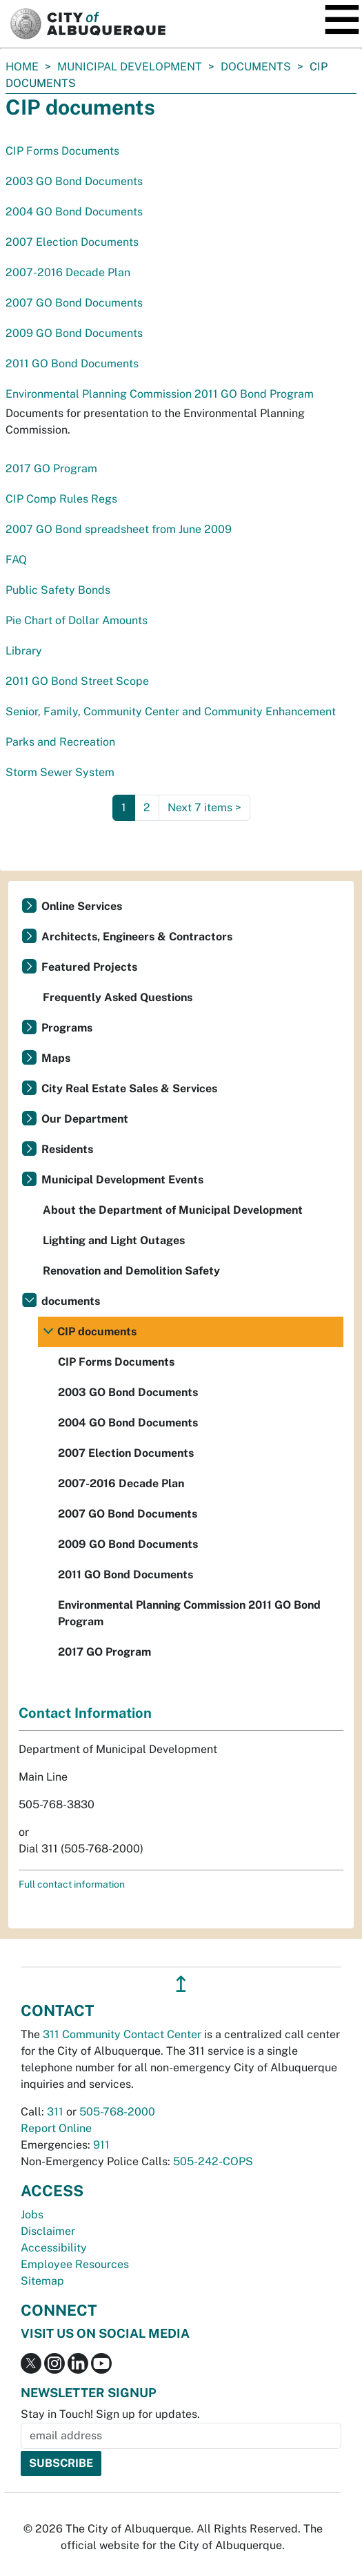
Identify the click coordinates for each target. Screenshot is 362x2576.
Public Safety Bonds (58, 590)
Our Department (84, 1118)
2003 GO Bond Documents (74, 181)
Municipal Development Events (122, 1179)
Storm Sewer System (60, 772)
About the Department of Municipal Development (173, 1210)
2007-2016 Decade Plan (68, 272)
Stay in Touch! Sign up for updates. (110, 2414)
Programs (66, 1027)
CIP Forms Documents (62, 150)
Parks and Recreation (60, 741)
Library (24, 650)
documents (256, 66)
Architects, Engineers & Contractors (136, 936)
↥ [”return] (181, 1984)
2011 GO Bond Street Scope (77, 681)
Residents (67, 1149)
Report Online (56, 2128)
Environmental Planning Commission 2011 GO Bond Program (160, 393)
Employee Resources (75, 2264)
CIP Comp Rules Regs (61, 498)
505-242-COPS (213, 2161)
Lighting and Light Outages (114, 1240)
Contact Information (85, 1713)
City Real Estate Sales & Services (129, 1088)
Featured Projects (89, 967)
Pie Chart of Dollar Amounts (77, 620)
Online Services (81, 906)
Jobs (32, 2214)
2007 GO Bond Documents (74, 302)
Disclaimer (48, 2231)
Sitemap (42, 2280)
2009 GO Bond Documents (74, 333)
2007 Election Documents (72, 242)
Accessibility (54, 2247)
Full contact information (72, 1884)
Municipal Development (129, 66)
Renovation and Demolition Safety (131, 1270)
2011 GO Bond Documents (72, 363)
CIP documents (97, 1331)
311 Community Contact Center (122, 2034)
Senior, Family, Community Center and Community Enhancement (171, 711)
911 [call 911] (101, 2144)
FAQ (16, 559)
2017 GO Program (51, 468)
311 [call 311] (55, 2111)
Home (22, 66)
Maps (55, 1058)
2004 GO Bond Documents (74, 211)
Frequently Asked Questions (117, 997)
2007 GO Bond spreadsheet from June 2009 (119, 529)
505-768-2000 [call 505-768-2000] (117, 2111)
